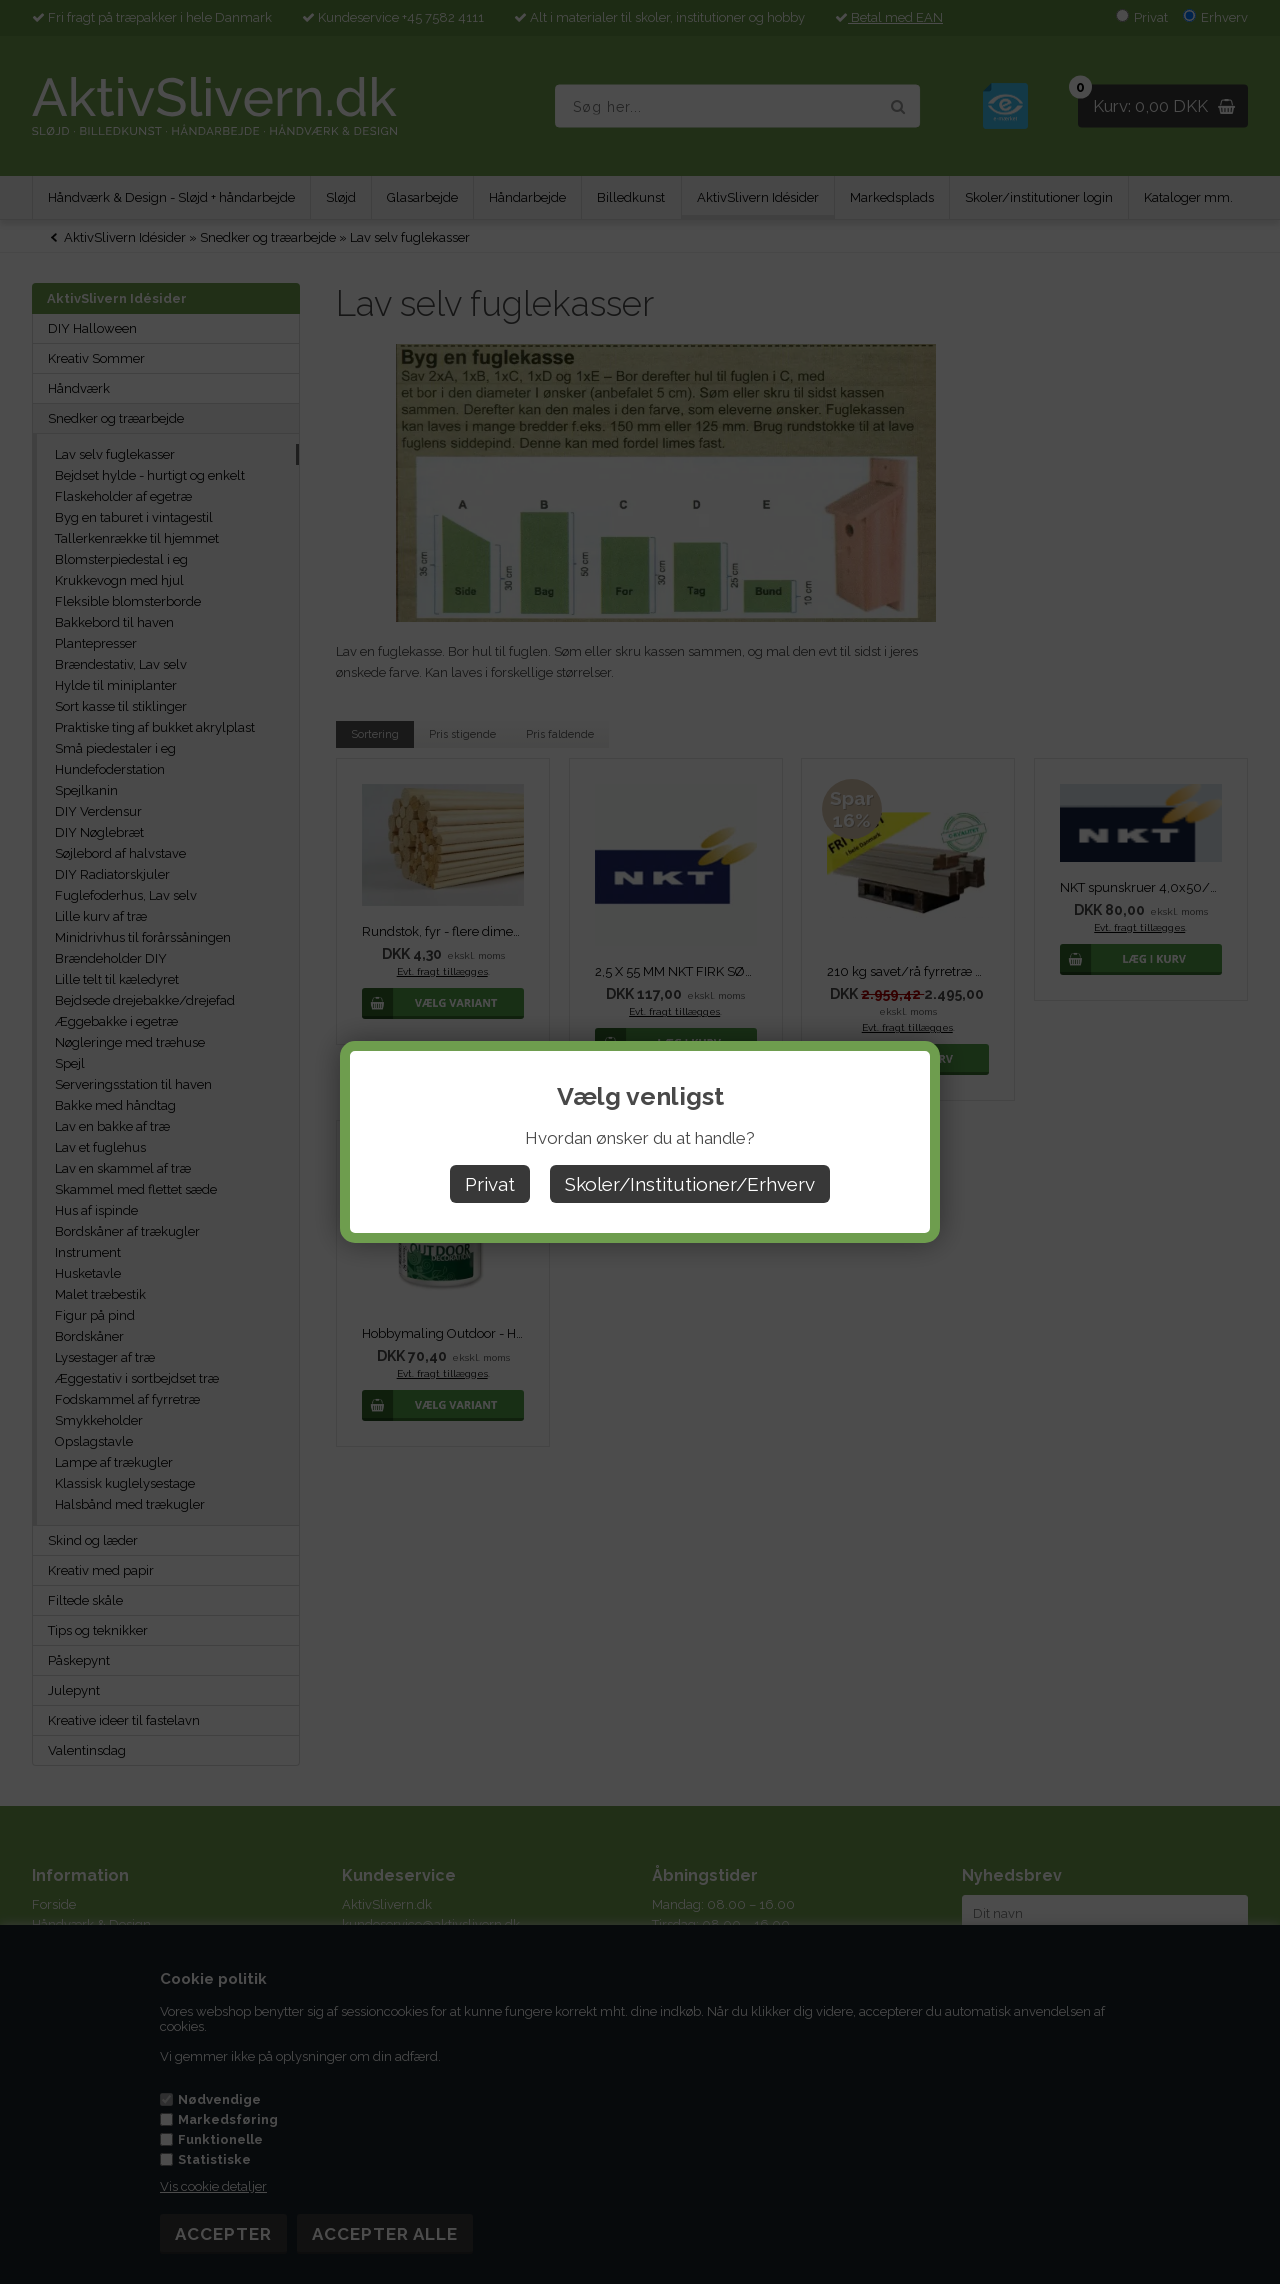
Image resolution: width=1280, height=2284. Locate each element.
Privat (490, 1184)
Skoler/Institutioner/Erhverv (690, 1184)
